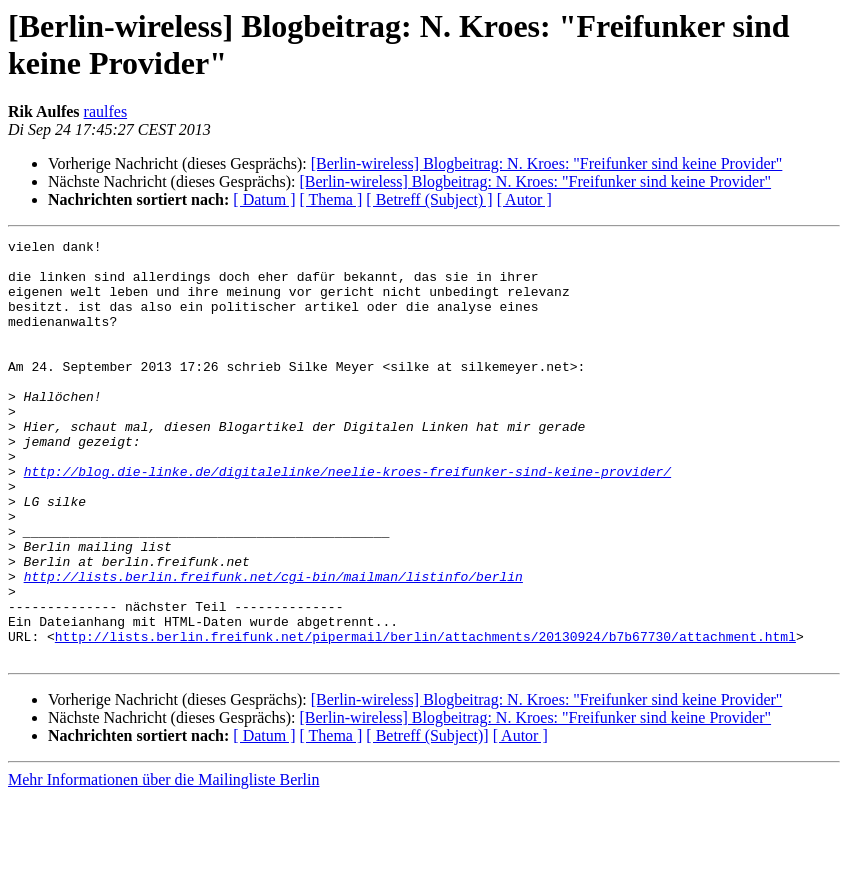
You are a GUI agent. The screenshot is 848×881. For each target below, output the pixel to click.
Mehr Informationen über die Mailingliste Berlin (163, 863)
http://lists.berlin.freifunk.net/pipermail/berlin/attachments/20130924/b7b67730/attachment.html (425, 717)
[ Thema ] (331, 199)
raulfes (106, 111)
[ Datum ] (264, 199)
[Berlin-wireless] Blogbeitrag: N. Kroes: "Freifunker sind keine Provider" (547, 163)
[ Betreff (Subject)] (427, 819)
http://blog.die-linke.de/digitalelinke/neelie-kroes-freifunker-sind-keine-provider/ (347, 519)
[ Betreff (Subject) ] (429, 199)
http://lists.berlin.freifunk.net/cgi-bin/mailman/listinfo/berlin (273, 645)
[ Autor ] (524, 199)
